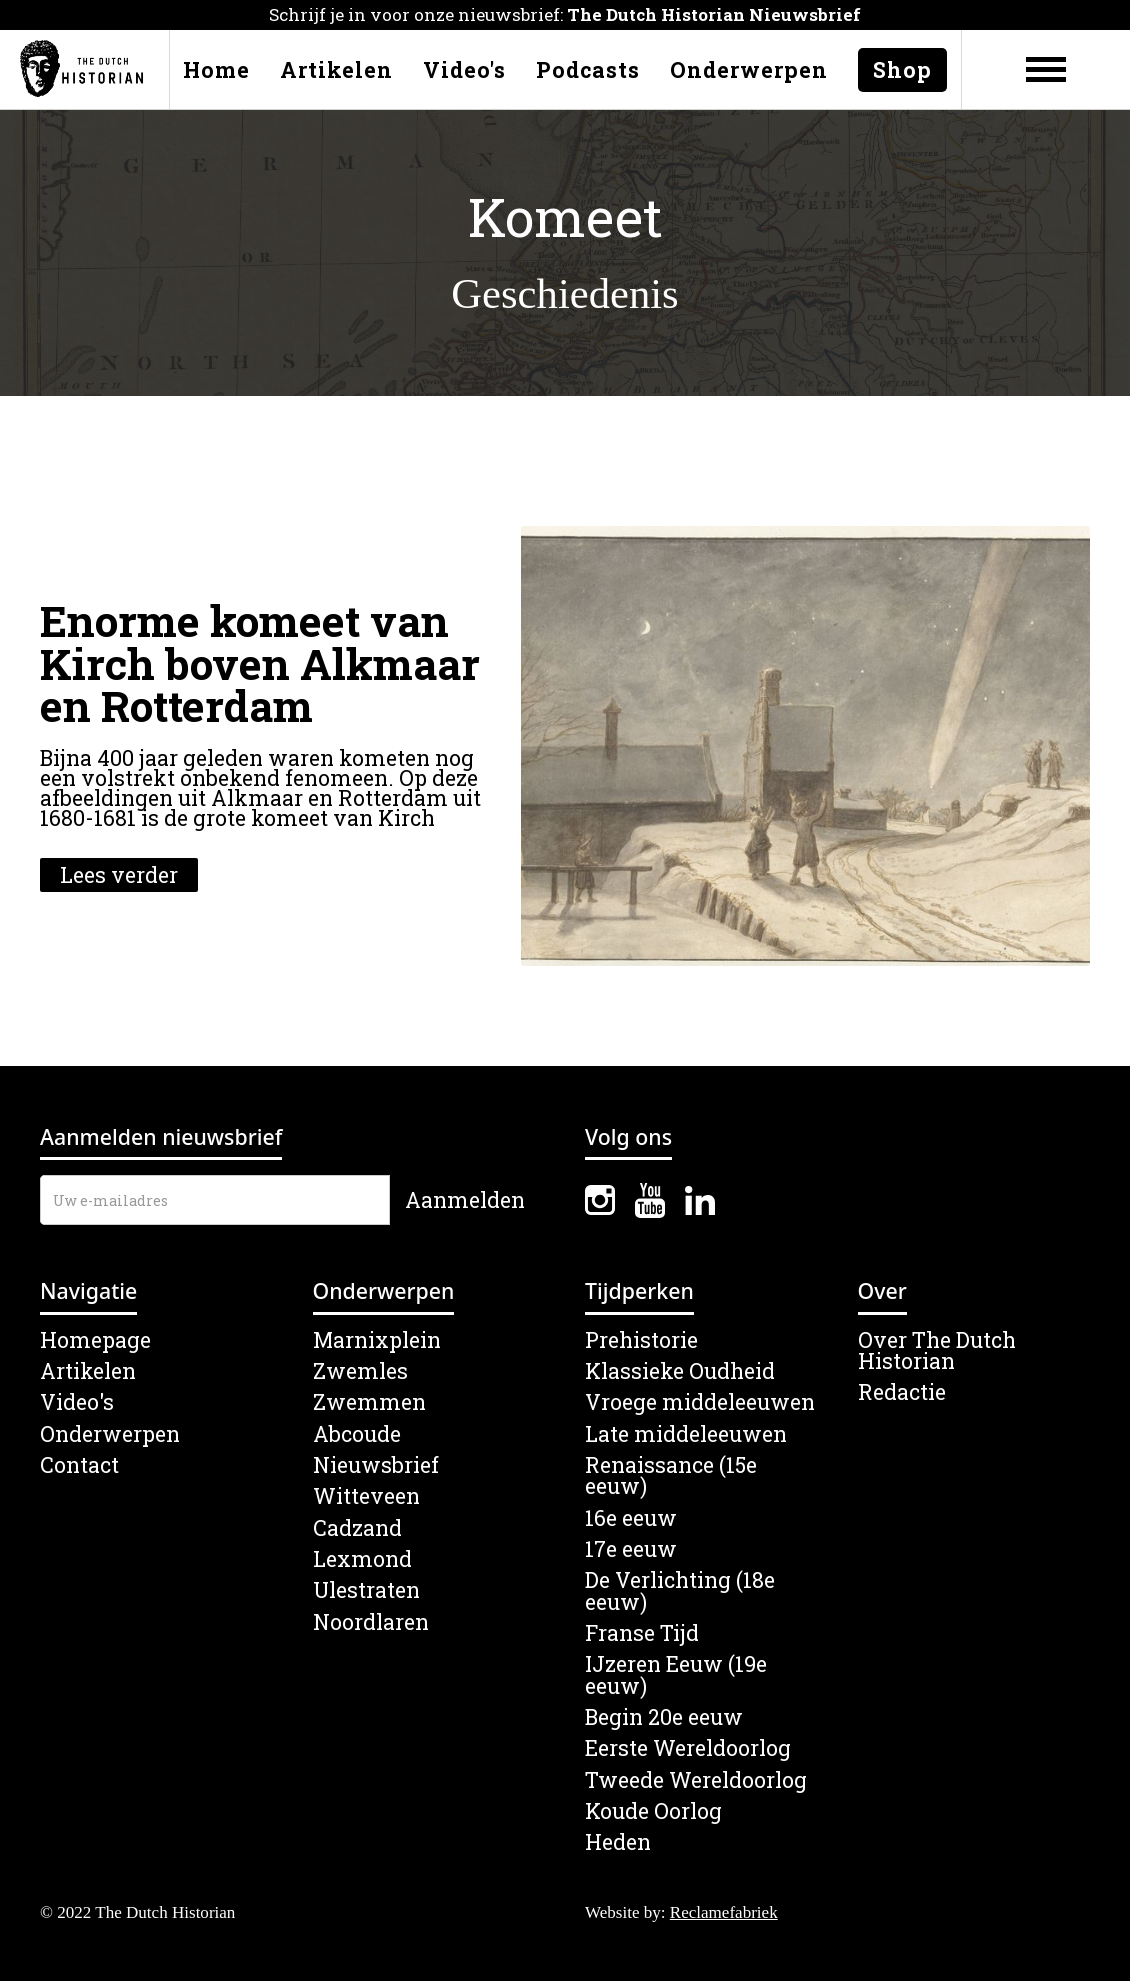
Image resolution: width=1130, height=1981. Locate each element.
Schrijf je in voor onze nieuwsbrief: (565, 14)
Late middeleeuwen (686, 1434)
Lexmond (362, 1559)
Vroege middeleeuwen (700, 1402)
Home (216, 70)
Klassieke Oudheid (680, 1371)
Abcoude (357, 1434)
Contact (79, 1465)
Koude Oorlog (653, 1811)
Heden (618, 1842)
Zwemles (360, 1371)
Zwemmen (369, 1402)
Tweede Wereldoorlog (696, 1780)
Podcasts (588, 70)
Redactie (902, 1392)
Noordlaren (371, 1622)
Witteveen (366, 1496)
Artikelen (336, 70)
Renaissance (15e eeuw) (671, 1476)
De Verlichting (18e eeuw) (680, 1591)
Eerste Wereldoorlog (688, 1748)
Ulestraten (366, 1590)
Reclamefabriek (724, 1912)
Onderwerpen (749, 70)
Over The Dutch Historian (937, 1351)
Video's (464, 70)
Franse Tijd (642, 1633)
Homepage (95, 1340)
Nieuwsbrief (376, 1465)
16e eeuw (631, 1518)
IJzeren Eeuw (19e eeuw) (676, 1675)
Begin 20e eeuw (664, 1717)
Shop (902, 70)
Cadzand (357, 1528)
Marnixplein (377, 1340)
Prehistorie (641, 1340)
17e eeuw (631, 1549)
